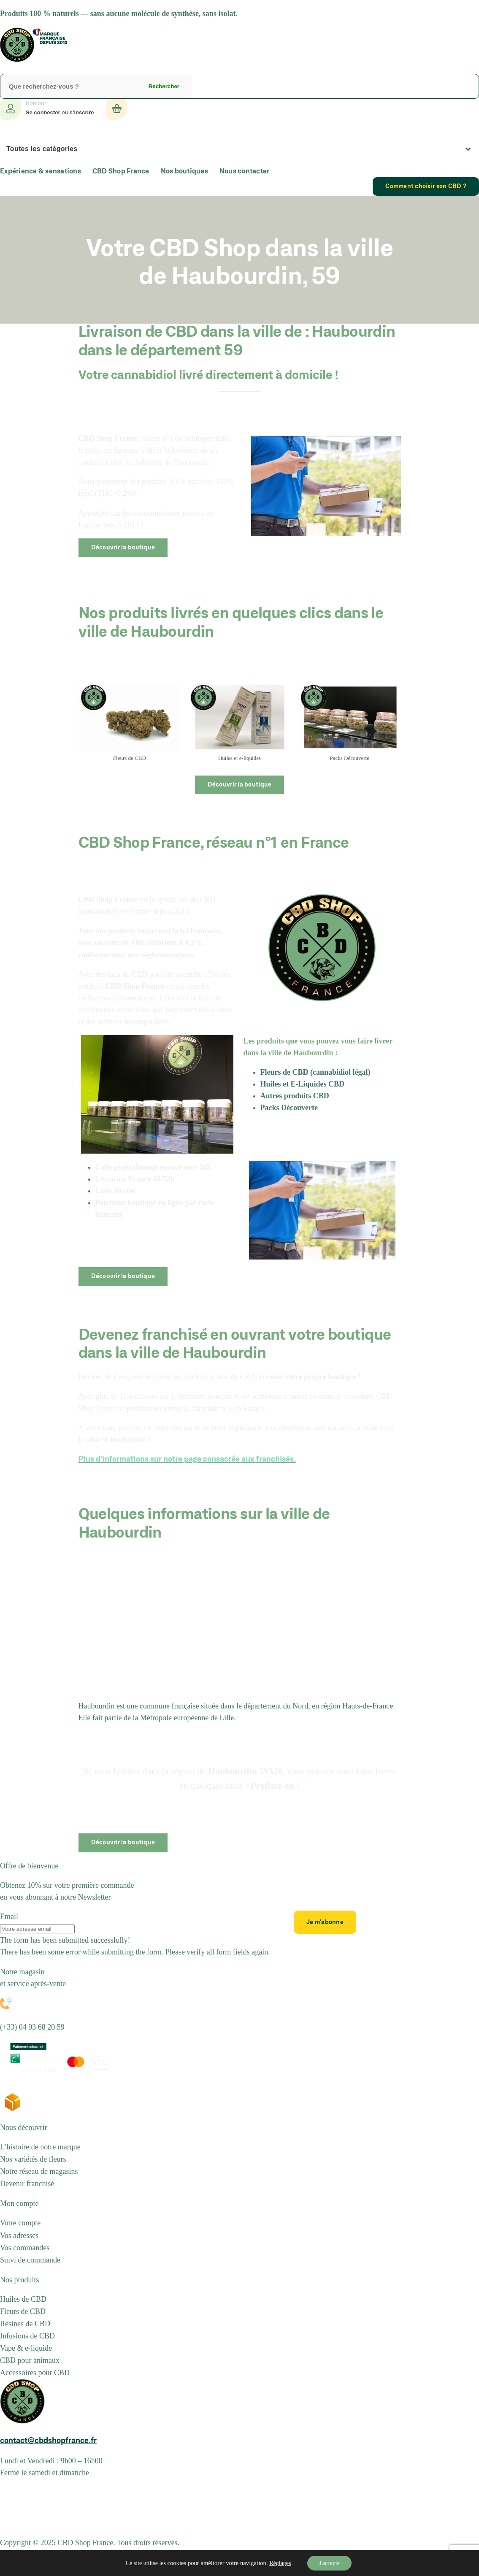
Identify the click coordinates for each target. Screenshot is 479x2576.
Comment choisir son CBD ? (425, 186)
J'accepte (329, 2563)
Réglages (279, 2563)
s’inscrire (82, 112)
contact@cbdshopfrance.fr (48, 2441)
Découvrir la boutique (123, 548)
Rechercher (164, 86)
